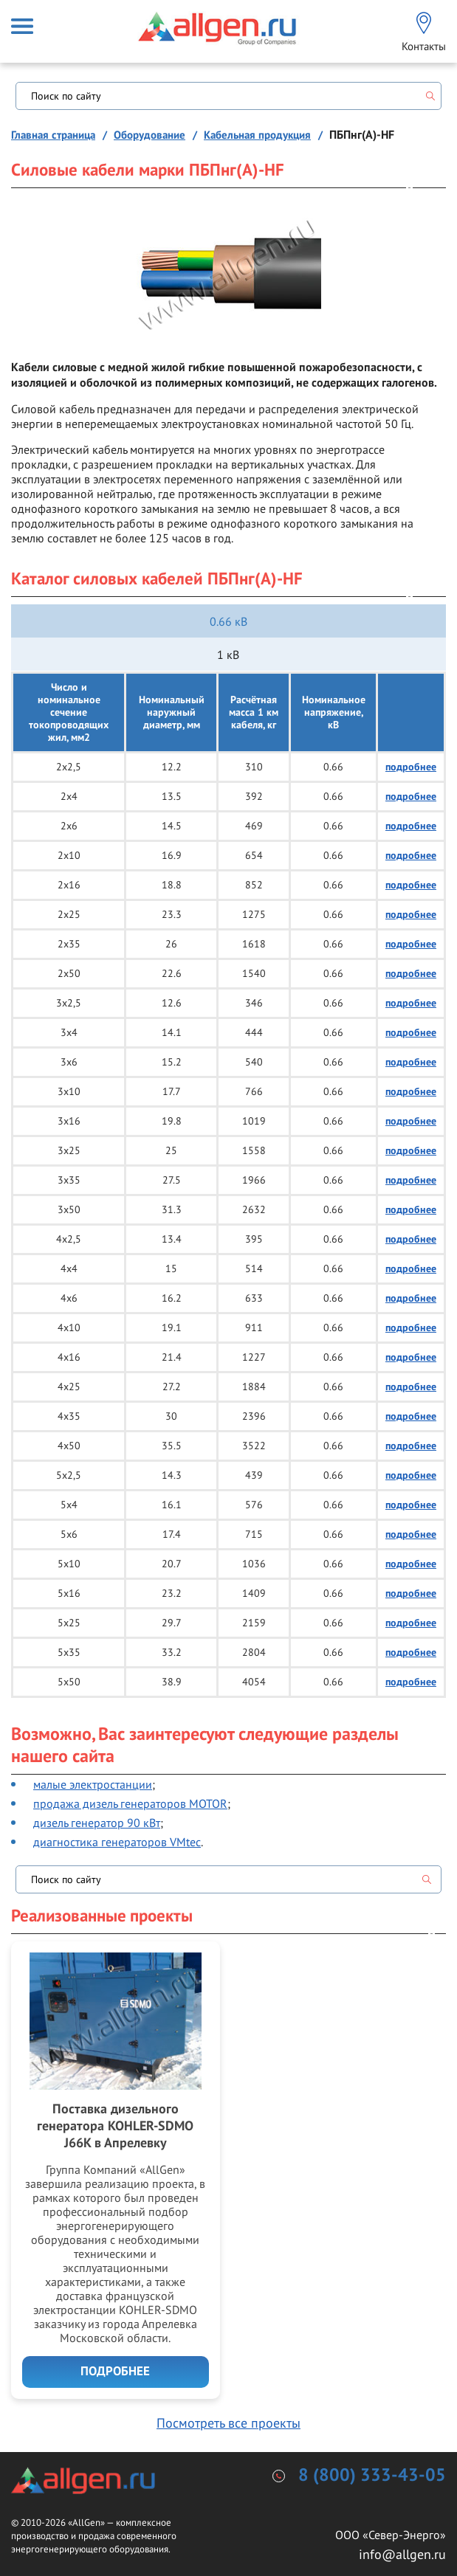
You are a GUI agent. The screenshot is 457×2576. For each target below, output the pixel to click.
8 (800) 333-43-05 (372, 2476)
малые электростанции (92, 1784)
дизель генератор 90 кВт (96, 1822)
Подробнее (115, 2371)
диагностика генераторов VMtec (117, 1841)
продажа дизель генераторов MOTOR (130, 1803)
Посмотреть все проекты (228, 2422)
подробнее (410, 767)
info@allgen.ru (402, 2554)
